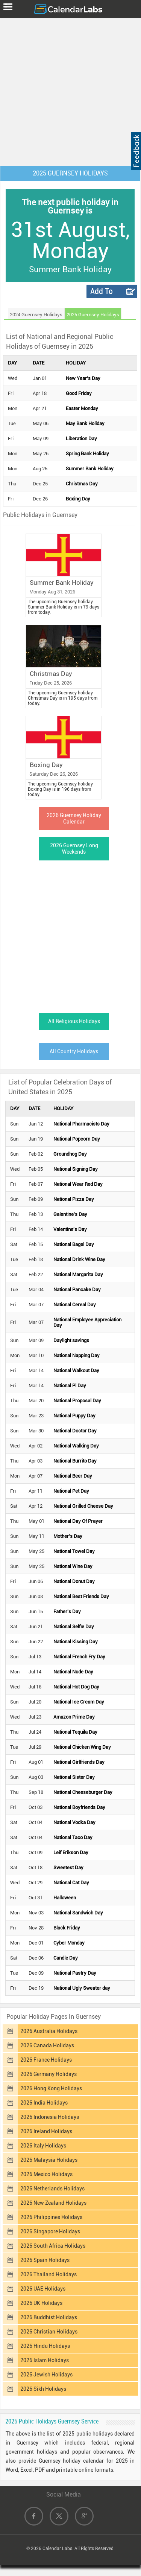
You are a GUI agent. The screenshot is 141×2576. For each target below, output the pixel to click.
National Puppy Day (74, 1415)
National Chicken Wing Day (82, 1747)
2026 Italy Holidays (43, 2146)
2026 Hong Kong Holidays (51, 2088)
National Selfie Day (73, 1626)
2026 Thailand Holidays (48, 2274)
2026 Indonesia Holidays (49, 2117)
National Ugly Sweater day (81, 1988)
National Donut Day (74, 1581)
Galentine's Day (70, 1214)
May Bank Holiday (85, 423)
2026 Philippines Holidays (51, 2217)
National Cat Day (71, 1882)
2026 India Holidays (44, 2103)
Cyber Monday (69, 1943)
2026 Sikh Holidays (43, 2389)
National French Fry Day (79, 1656)
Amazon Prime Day (74, 1717)
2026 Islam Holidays (44, 2360)
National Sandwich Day (78, 1913)
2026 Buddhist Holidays (48, 2317)
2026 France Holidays (46, 2060)
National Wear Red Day (78, 1184)
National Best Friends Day (81, 1596)
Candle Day (65, 1958)
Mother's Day (67, 1536)
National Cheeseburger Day (82, 1792)
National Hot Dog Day (76, 1687)
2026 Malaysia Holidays (48, 2160)
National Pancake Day (77, 1289)
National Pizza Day (73, 1199)
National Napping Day (76, 1355)
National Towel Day (74, 1551)
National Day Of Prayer (78, 1521)
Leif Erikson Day (70, 1852)
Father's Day (67, 1611)
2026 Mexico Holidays (46, 2174)
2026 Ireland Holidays (46, 2131)
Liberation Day (81, 438)
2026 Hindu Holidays (45, 2346)
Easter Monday (82, 408)
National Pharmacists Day (81, 1124)
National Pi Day (69, 1385)
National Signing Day (75, 1169)
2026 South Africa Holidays (52, 2246)
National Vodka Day (74, 1822)
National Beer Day (72, 1476)
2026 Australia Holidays (48, 2031)
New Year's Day (83, 378)
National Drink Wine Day (79, 1259)
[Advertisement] (70, 90)
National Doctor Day (75, 1431)
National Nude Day (73, 1672)
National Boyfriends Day (79, 1807)
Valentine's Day (70, 1229)
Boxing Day (78, 499)
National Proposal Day (77, 1400)
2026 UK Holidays (41, 2303)
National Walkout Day (76, 1370)
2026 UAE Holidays (42, 2289)
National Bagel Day (73, 1244)
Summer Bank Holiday (90, 468)
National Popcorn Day (76, 1139)
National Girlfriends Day (79, 1762)
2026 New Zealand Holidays (53, 2203)
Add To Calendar (104, 292)
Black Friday (66, 1928)
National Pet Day (71, 1491)
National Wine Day (72, 1566)
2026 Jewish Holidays (46, 2375)
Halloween (64, 1897)
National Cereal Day (74, 1304)
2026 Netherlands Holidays (52, 2189)
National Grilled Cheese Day (83, 1506)
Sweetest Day (68, 1867)
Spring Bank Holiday (87, 453)
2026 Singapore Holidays (50, 2231)
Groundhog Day (70, 1154)
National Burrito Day (75, 1461)
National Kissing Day (75, 1641)
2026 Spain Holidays (45, 2260)
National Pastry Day (74, 1973)
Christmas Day (82, 484)
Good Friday (79, 393)
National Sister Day (74, 1777)
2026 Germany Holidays (48, 2074)
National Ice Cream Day (78, 1702)
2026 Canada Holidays (47, 2045)
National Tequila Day (75, 1732)
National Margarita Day (78, 1274)
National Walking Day (76, 1446)
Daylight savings (71, 1340)
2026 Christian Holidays (48, 2332)
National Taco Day (72, 1837)
